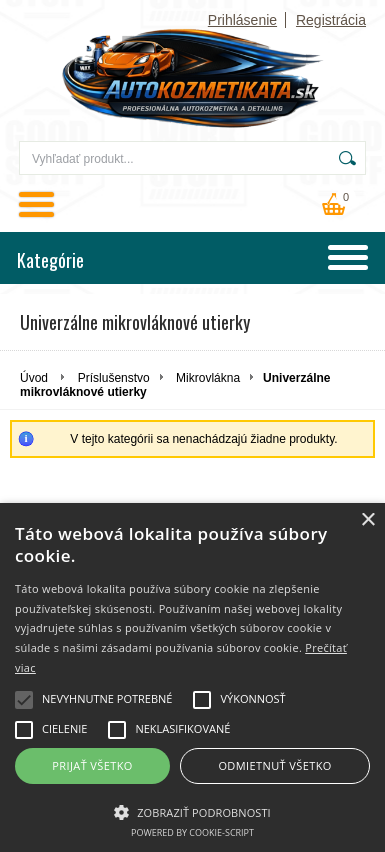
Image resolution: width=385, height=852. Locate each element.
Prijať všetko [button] (92, 765)
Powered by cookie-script (192, 832)
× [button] (367, 520)
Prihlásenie (242, 20)
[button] (192, 811)
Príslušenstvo (114, 378)
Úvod (34, 378)
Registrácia (331, 20)
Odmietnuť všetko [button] (274, 765)
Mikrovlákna (208, 378)
